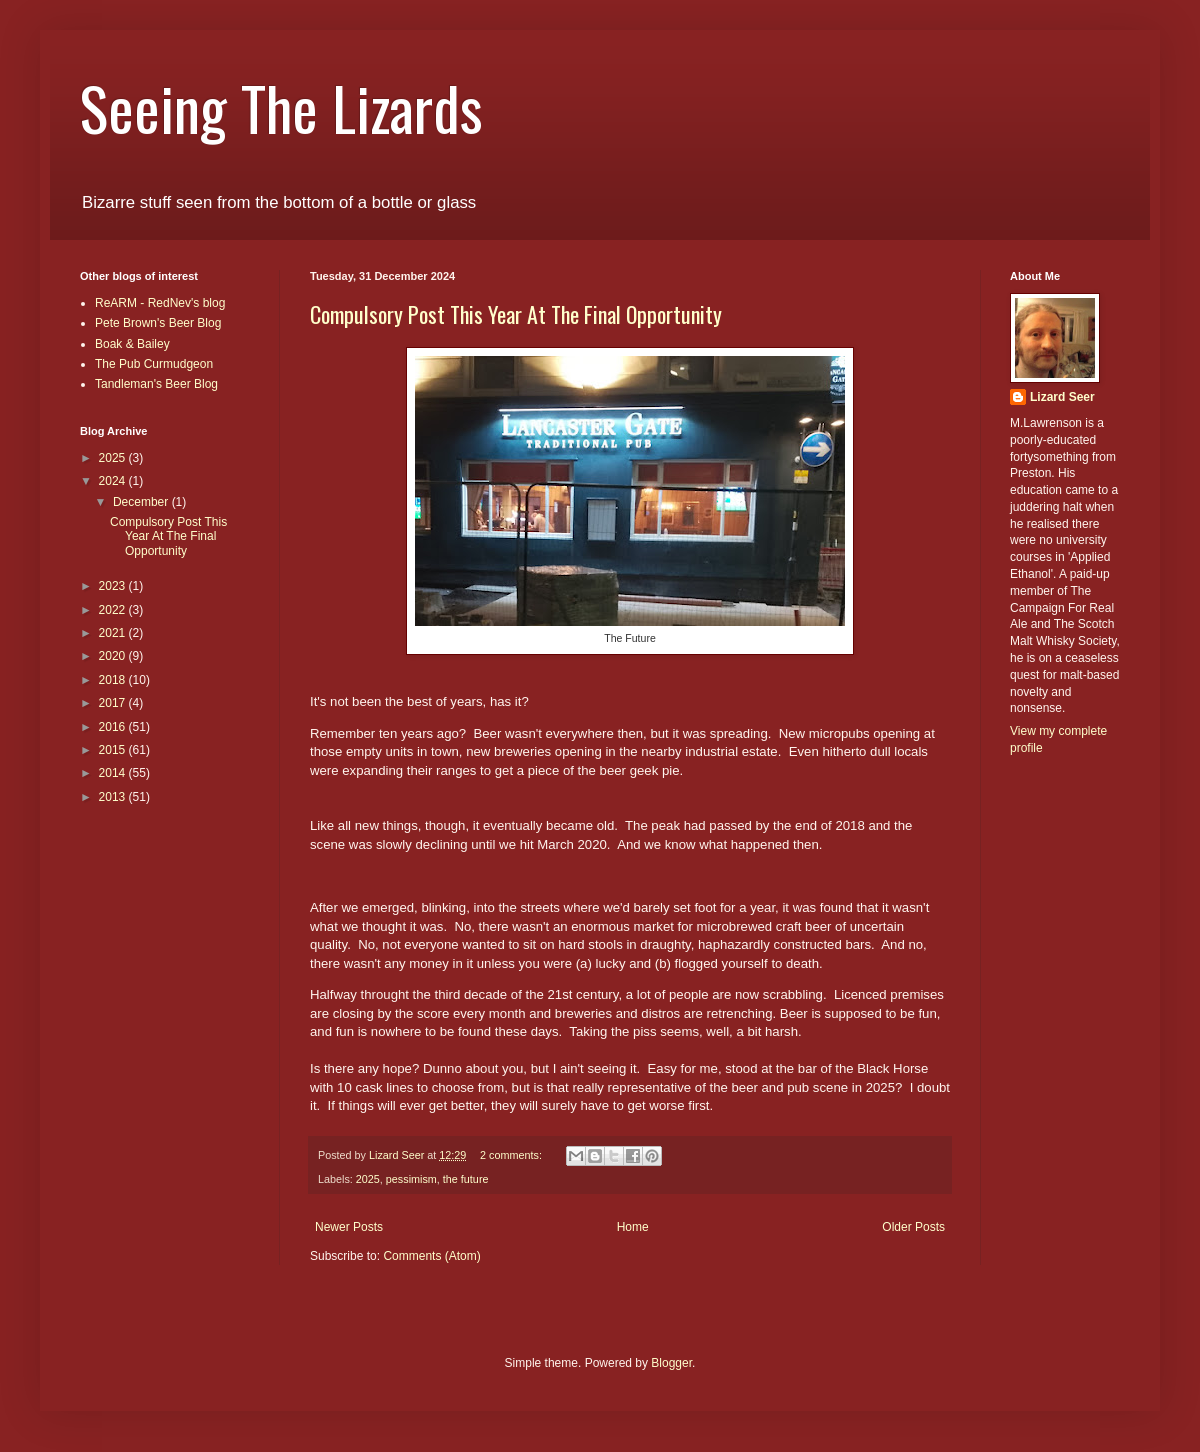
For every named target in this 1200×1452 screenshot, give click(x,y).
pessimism (411, 1179)
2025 (368, 1179)
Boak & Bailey (132, 344)
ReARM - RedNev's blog (160, 303)
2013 (114, 797)
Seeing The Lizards (281, 106)
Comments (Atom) (431, 1256)
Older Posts (913, 1227)
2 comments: (512, 1155)
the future (466, 1179)
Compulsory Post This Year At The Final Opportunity (516, 314)
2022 (114, 610)
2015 (114, 750)
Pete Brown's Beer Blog (158, 323)
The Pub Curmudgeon (154, 364)
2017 (114, 703)
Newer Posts (349, 1227)
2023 (114, 586)
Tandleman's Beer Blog (156, 384)
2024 (114, 481)
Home (633, 1227)
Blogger (671, 1363)
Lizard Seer (1062, 397)
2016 (114, 727)
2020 (114, 656)
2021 (114, 633)
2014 (114, 773)
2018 (114, 680)
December (142, 502)
